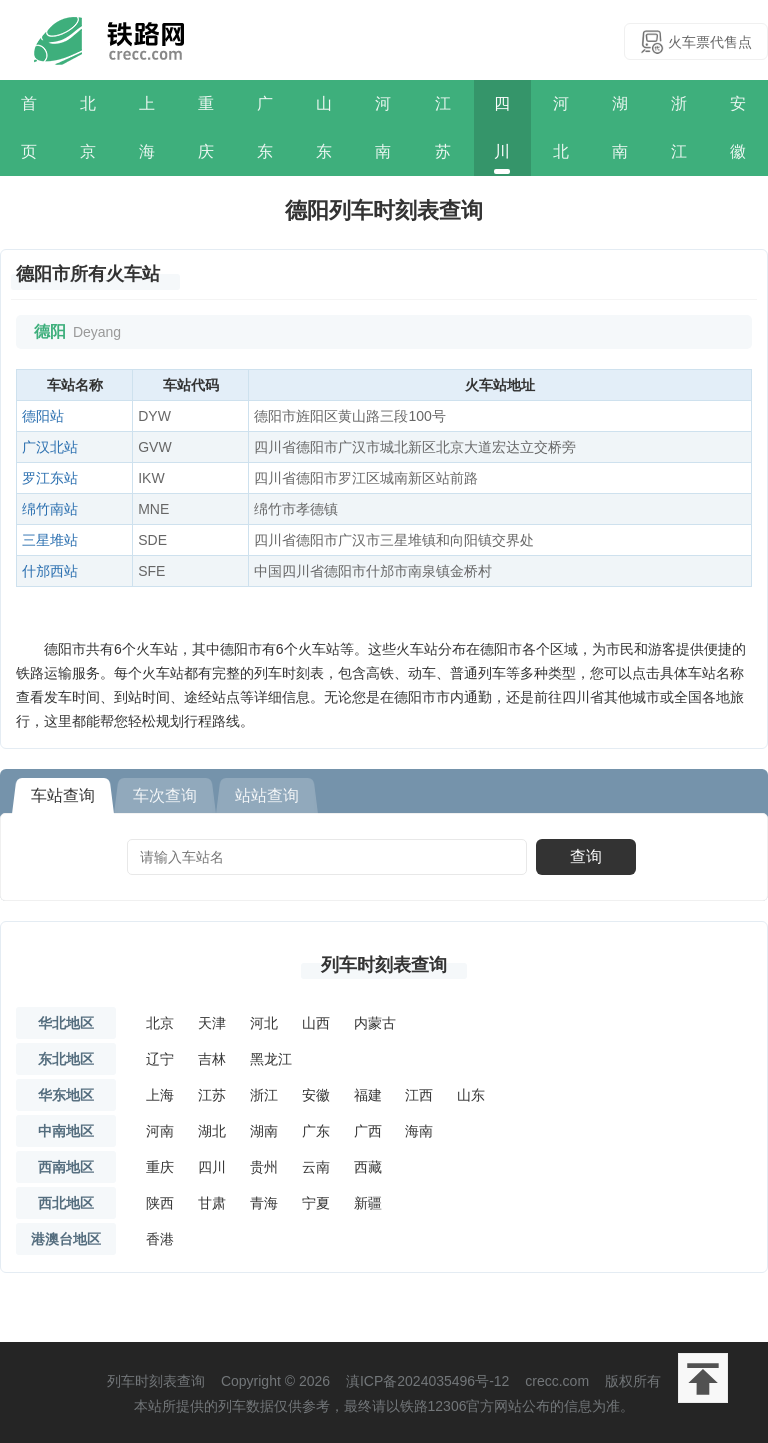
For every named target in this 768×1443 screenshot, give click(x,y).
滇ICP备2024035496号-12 (427, 1381)
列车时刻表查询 (384, 965)
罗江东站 (50, 478)
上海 (147, 127)
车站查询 (63, 795)
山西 (316, 1023)
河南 (383, 127)
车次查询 (165, 795)
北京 (88, 127)
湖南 (620, 127)
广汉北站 (50, 447)
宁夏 (316, 1203)
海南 (419, 1131)
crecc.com (557, 1381)
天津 (212, 1023)
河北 (561, 127)
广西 (368, 1131)
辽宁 (160, 1059)
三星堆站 (50, 540)
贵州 (264, 1167)
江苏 (443, 127)
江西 (419, 1095)
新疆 (368, 1203)
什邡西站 (50, 571)
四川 (502, 127)
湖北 (212, 1131)
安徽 (738, 127)
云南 (316, 1167)
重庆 (206, 127)
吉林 (212, 1059)
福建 (368, 1095)
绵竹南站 (50, 509)
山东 (324, 127)
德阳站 (43, 416)
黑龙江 (271, 1059)
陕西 (160, 1203)
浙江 (679, 127)
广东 (265, 127)
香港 (160, 1239)
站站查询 (267, 795)
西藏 (368, 1167)
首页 (29, 127)
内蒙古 (375, 1023)
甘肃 (212, 1203)
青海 (264, 1203)
